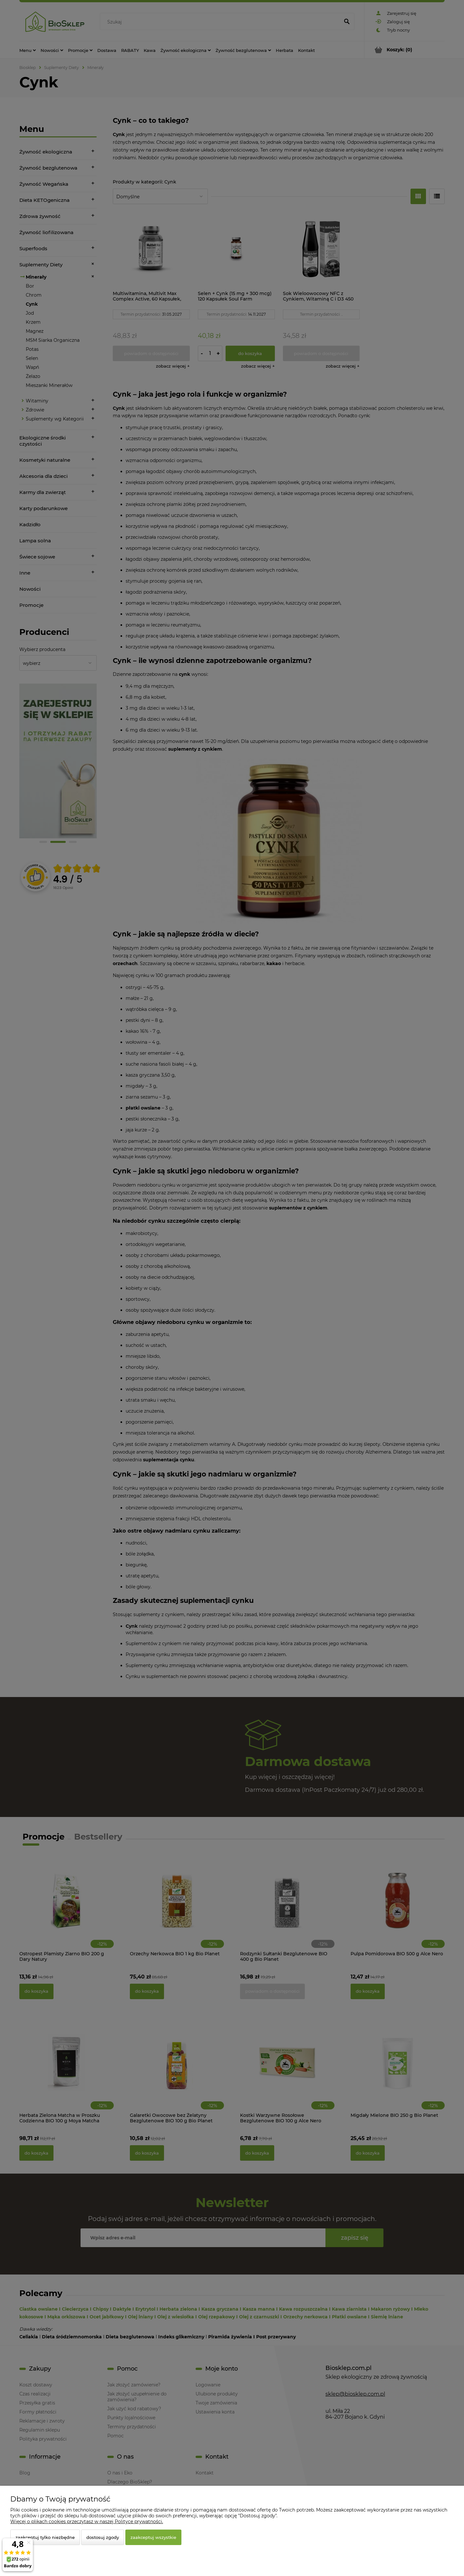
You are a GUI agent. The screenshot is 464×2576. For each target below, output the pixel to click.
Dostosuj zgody (102, 2537)
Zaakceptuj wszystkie (153, 2537)
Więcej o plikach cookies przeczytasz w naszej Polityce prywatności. (86, 2521)
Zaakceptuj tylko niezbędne (45, 2537)
